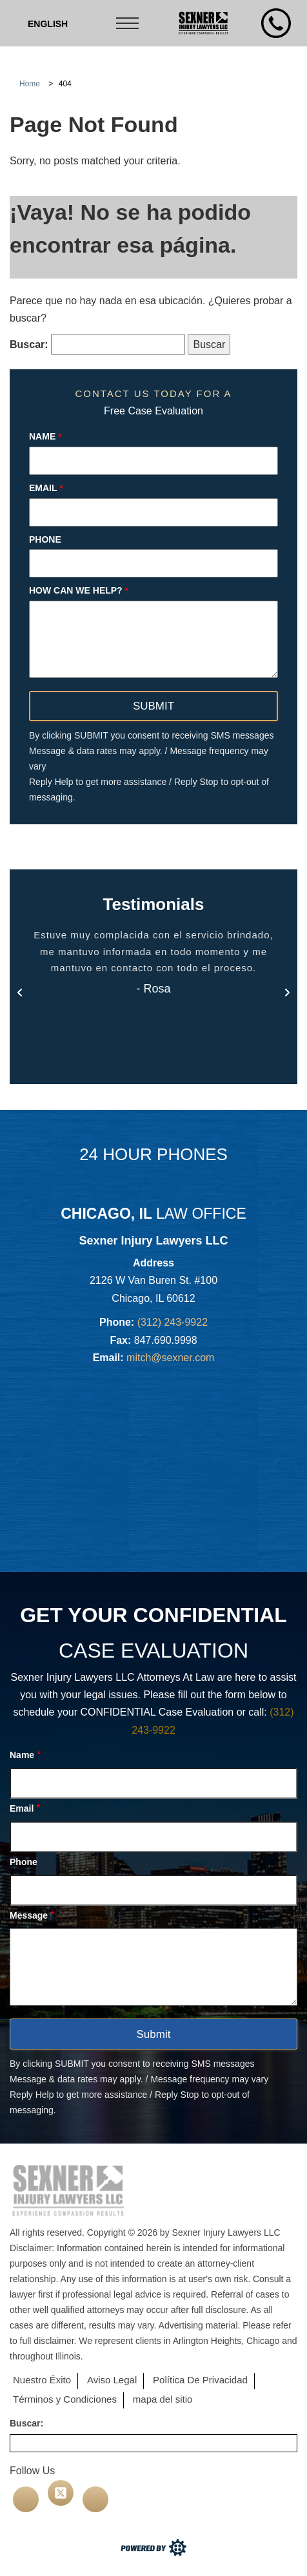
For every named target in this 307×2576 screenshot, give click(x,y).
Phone (45, 539)
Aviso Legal (112, 2379)
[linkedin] (95, 2499)
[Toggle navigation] (128, 23)
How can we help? (78, 590)
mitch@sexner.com (170, 1357)
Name (45, 436)
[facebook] (26, 2499)
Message (32, 1915)
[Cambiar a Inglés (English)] (47, 23)
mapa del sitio (163, 2399)
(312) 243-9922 (172, 1322)
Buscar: (29, 344)
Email (46, 488)
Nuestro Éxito (42, 2379)
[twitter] (61, 2493)
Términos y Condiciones (65, 2399)
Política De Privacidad (200, 2379)
